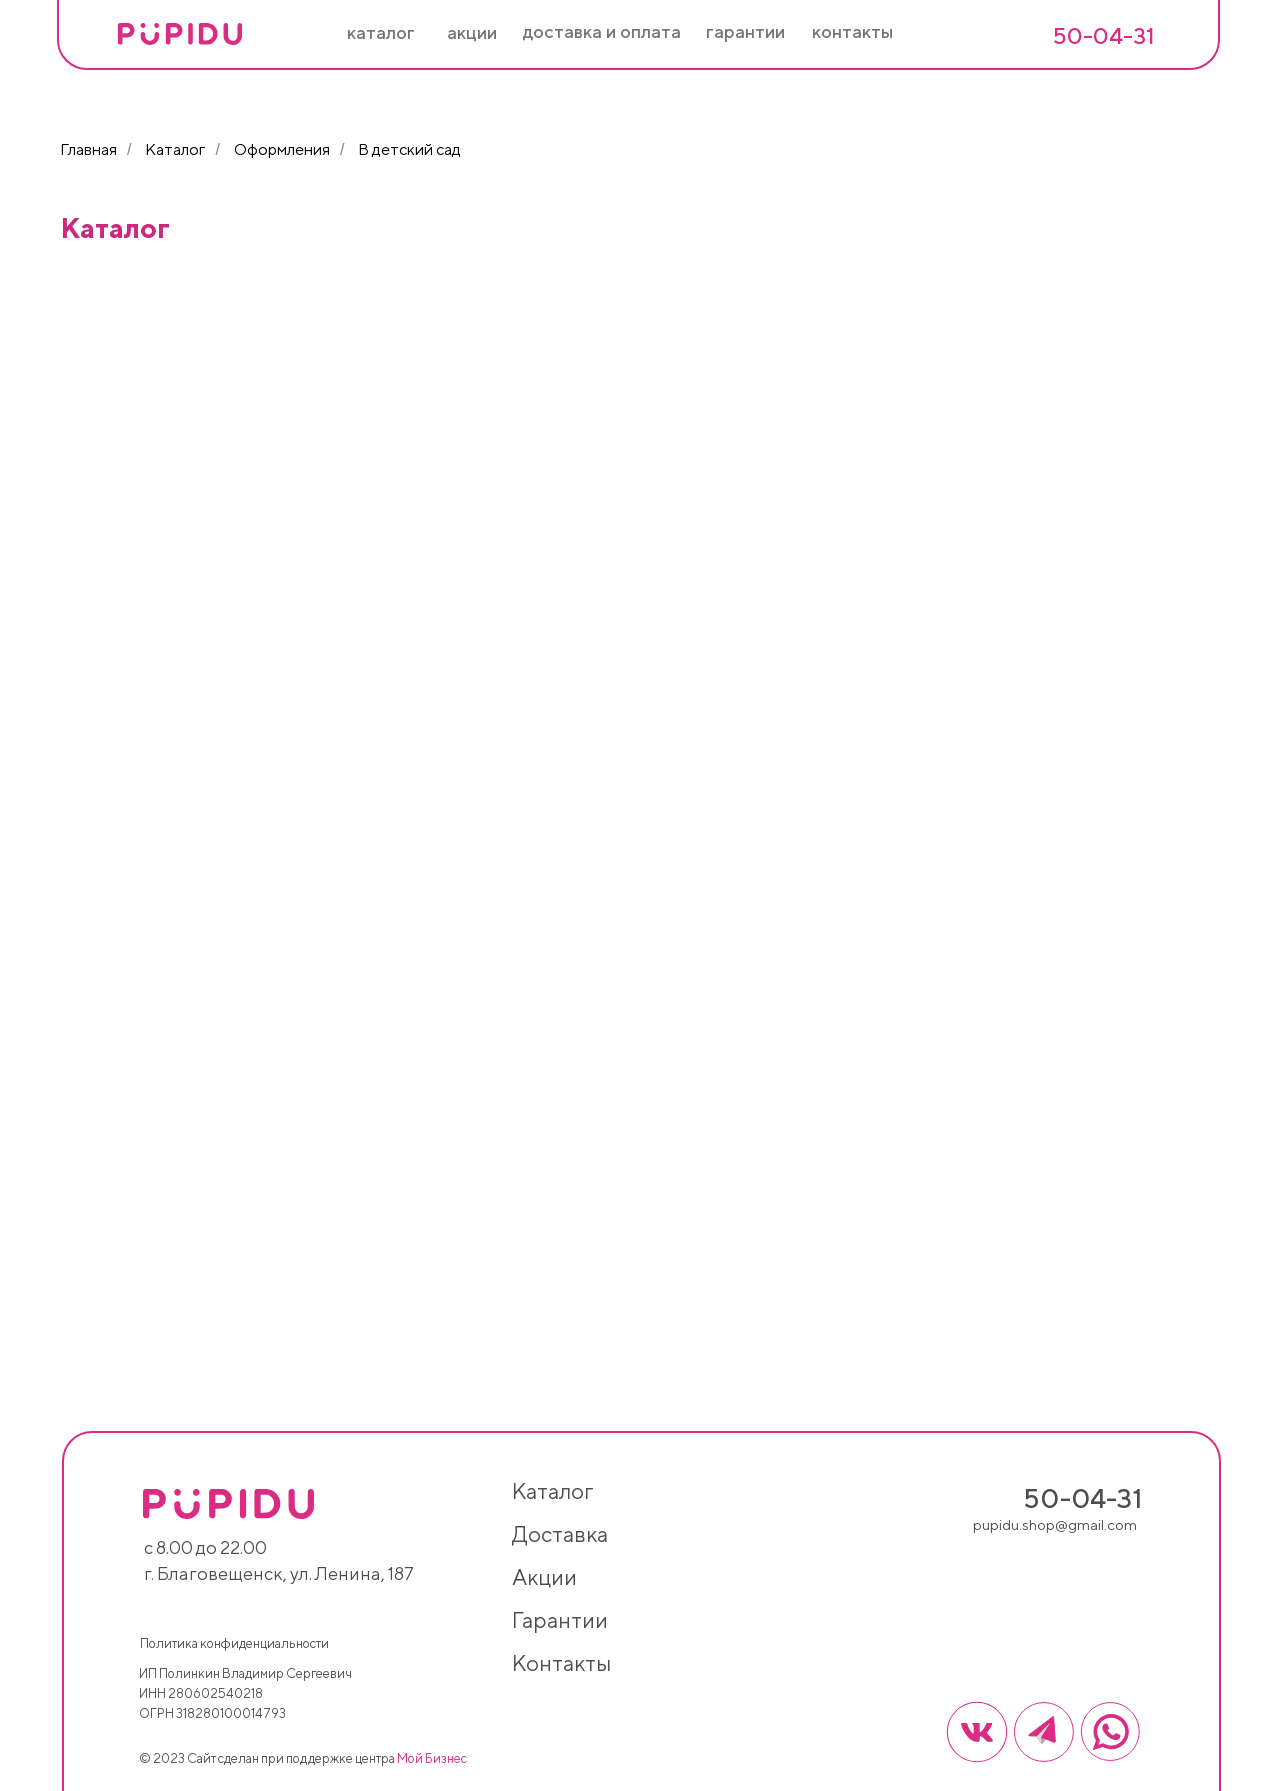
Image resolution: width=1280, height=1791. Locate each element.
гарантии (560, 1620)
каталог (552, 1491)
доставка (560, 1534)
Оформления (282, 149)
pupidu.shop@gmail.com (1055, 1524)
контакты (561, 1663)
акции (544, 1577)
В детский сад (409, 149)
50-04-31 (1103, 35)
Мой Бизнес (432, 1758)
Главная (88, 149)
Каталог (175, 149)
